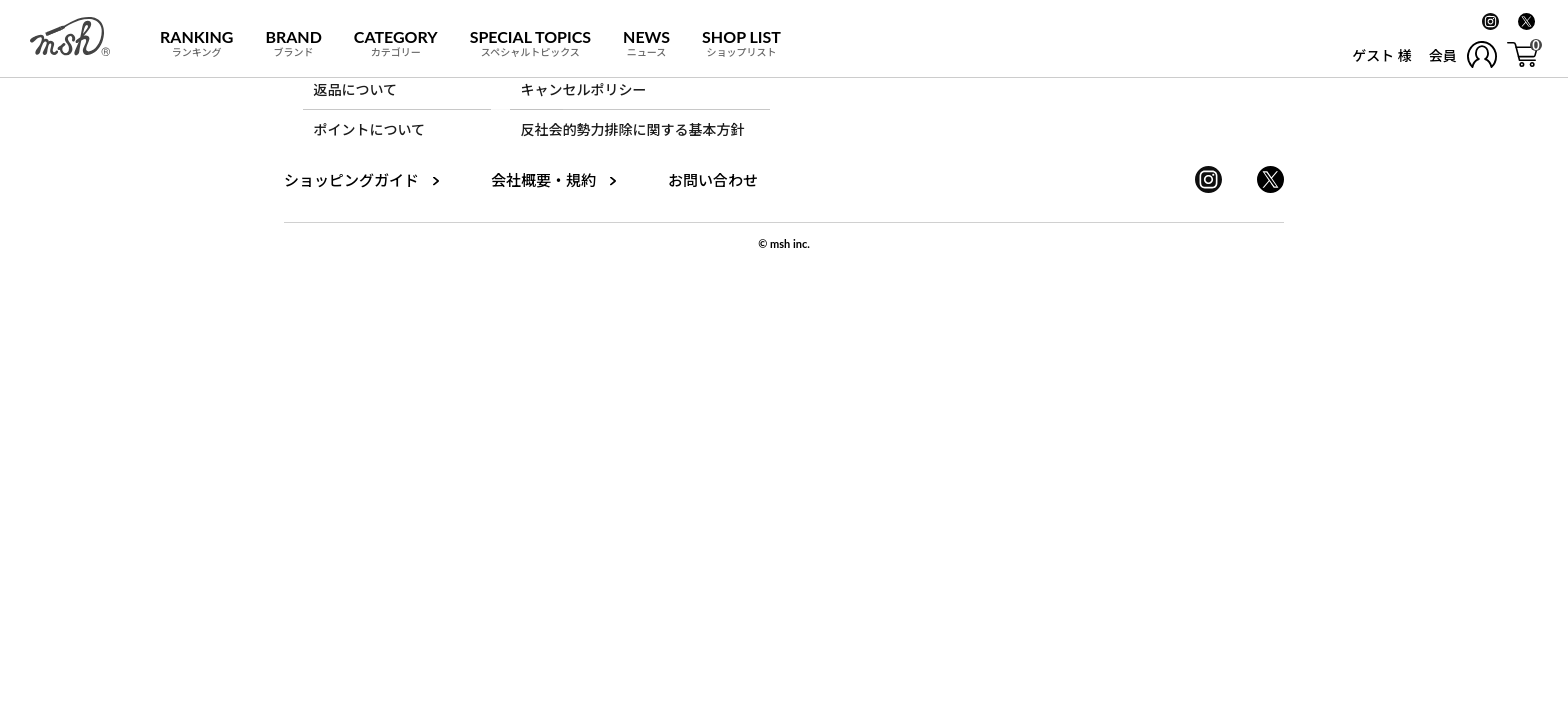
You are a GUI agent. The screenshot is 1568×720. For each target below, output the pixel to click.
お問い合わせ (713, 179)
